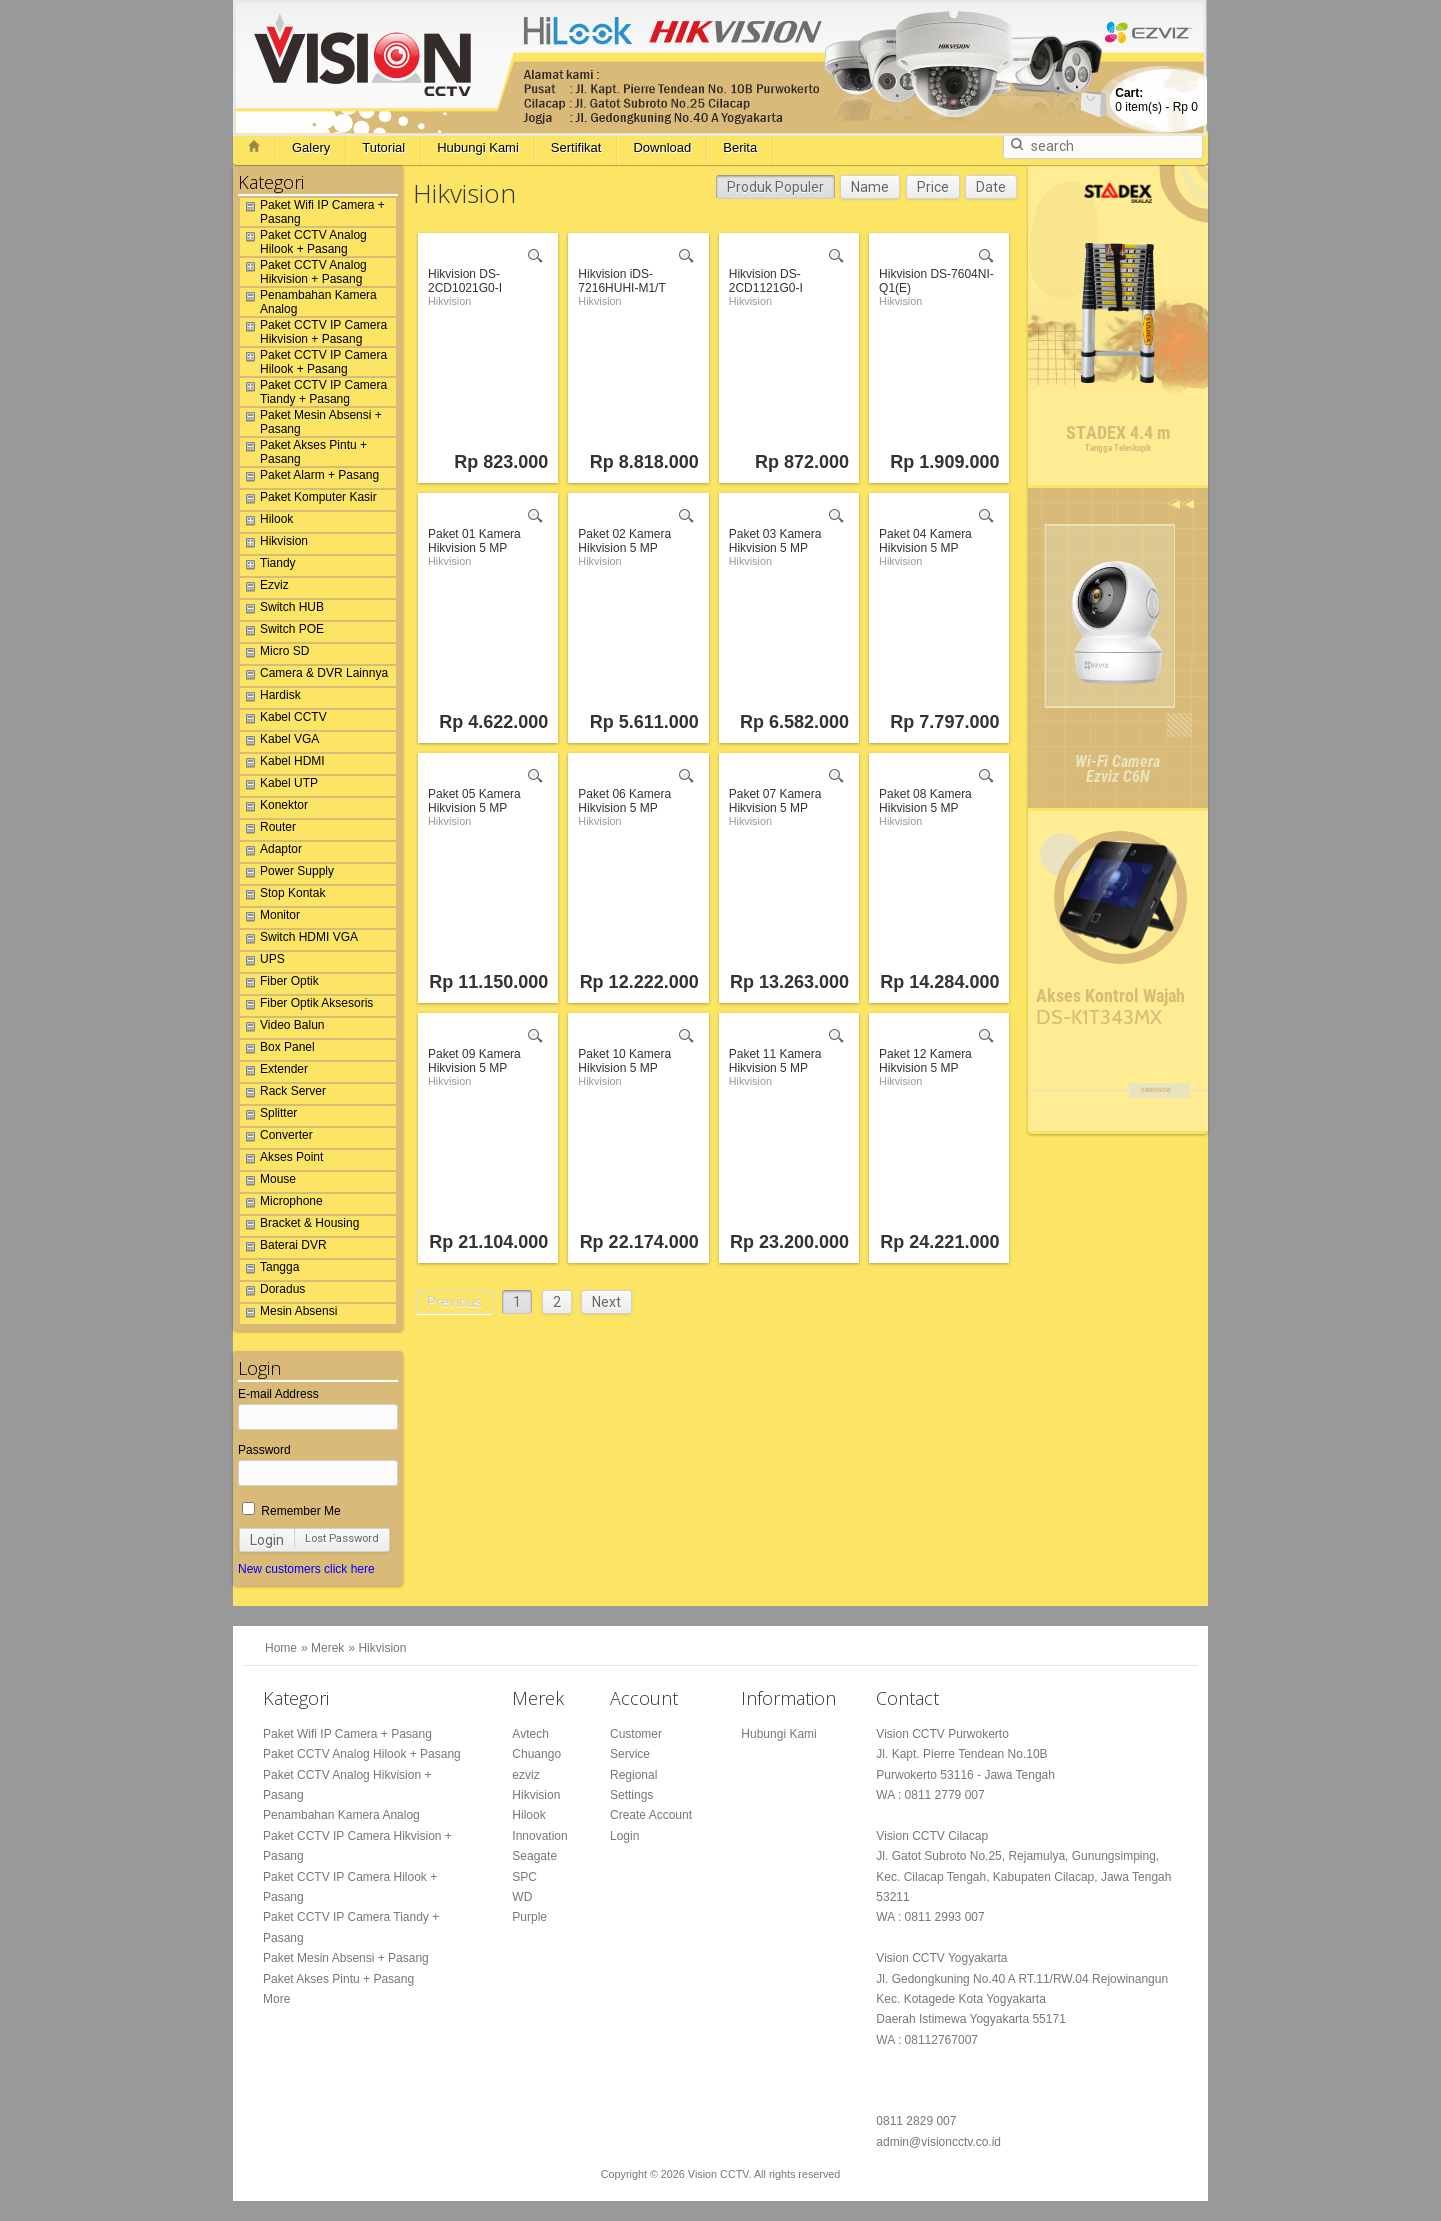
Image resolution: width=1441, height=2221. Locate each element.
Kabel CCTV (283, 720)
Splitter (268, 1116)
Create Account (651, 1815)
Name (870, 187)
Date (991, 187)
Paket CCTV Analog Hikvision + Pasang (303, 272)
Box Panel (277, 1050)
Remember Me (291, 1511)
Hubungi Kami (478, 147)
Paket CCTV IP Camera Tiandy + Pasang (313, 392)
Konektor (274, 808)
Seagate (534, 1856)
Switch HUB (282, 610)
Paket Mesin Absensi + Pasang (311, 422)
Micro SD (274, 654)
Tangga (269, 1270)
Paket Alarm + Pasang (309, 478)
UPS (262, 962)
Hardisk (270, 698)
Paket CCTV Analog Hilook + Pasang (303, 242)
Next (606, 1302)
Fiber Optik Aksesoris (306, 1006)
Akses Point (281, 1160)
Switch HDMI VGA (299, 940)
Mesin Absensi (288, 1314)
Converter (276, 1138)
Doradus (272, 1292)
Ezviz (264, 588)
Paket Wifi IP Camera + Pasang (312, 212)
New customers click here (306, 1569)
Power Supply (287, 874)
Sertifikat (576, 147)
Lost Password (342, 1538)
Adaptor (271, 852)
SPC (524, 1877)
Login (267, 1540)
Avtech (530, 1734)
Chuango (536, 1754)
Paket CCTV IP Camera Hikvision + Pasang (313, 332)
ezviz (525, 1775)
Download (662, 147)
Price (933, 187)
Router (268, 830)
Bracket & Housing (299, 1226)
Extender (274, 1072)
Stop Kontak (282, 896)
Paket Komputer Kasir (308, 500)
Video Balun (282, 1028)
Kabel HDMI (282, 764)
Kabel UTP (279, 786)
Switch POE (282, 632)
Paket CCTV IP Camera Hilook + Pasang (313, 362)
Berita (740, 147)
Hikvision (274, 544)
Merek (327, 1648)
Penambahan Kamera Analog (308, 302)
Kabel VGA (279, 742)
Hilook (266, 522)
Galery (311, 147)
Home (281, 1648)
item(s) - (1156, 100)
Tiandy (268, 566)
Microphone (281, 1204)
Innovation (539, 1836)
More (276, 1999)
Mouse (268, 1182)
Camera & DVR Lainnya (314, 676)
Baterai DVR (283, 1248)
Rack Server (283, 1094)
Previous (454, 1302)
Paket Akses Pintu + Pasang (303, 452)
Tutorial (383, 147)
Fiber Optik (279, 984)
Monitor (270, 918)
